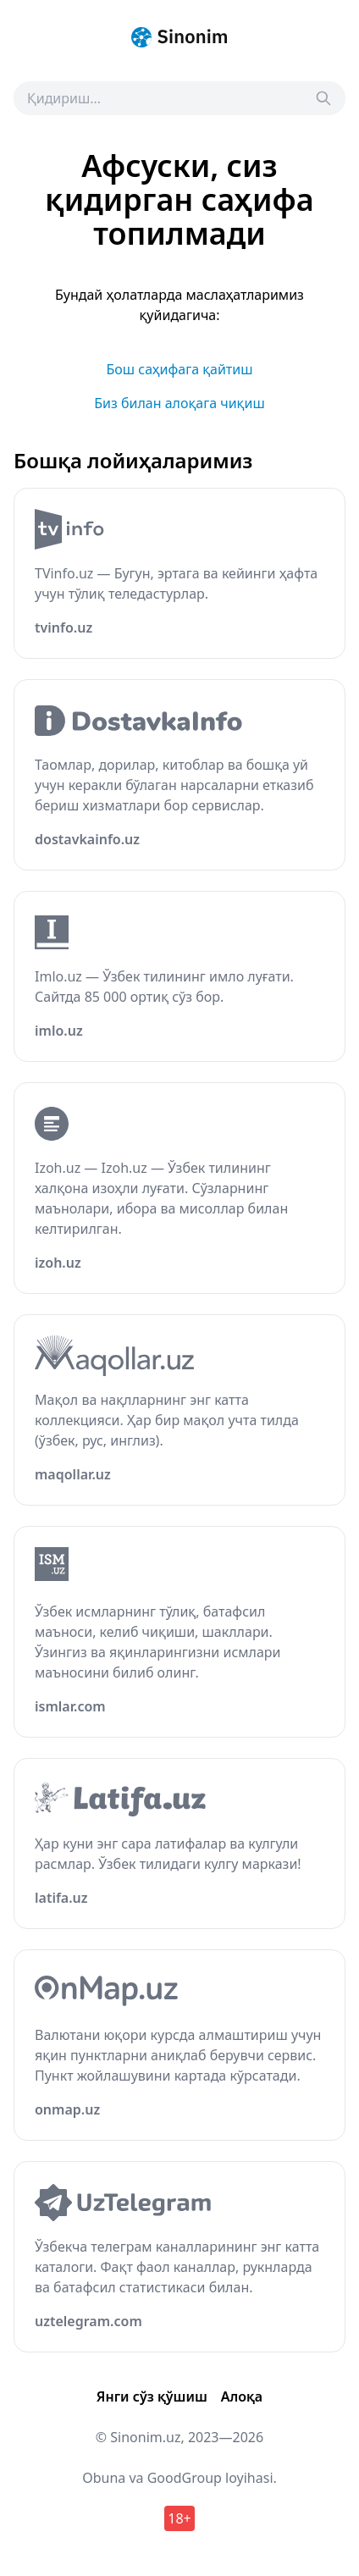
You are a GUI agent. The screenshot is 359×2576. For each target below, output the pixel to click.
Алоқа (241, 2396)
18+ (179, 2518)
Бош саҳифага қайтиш (179, 369)
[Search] (323, 98)
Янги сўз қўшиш (152, 2396)
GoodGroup (184, 2477)
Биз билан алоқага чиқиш (179, 403)
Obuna (103, 2477)
